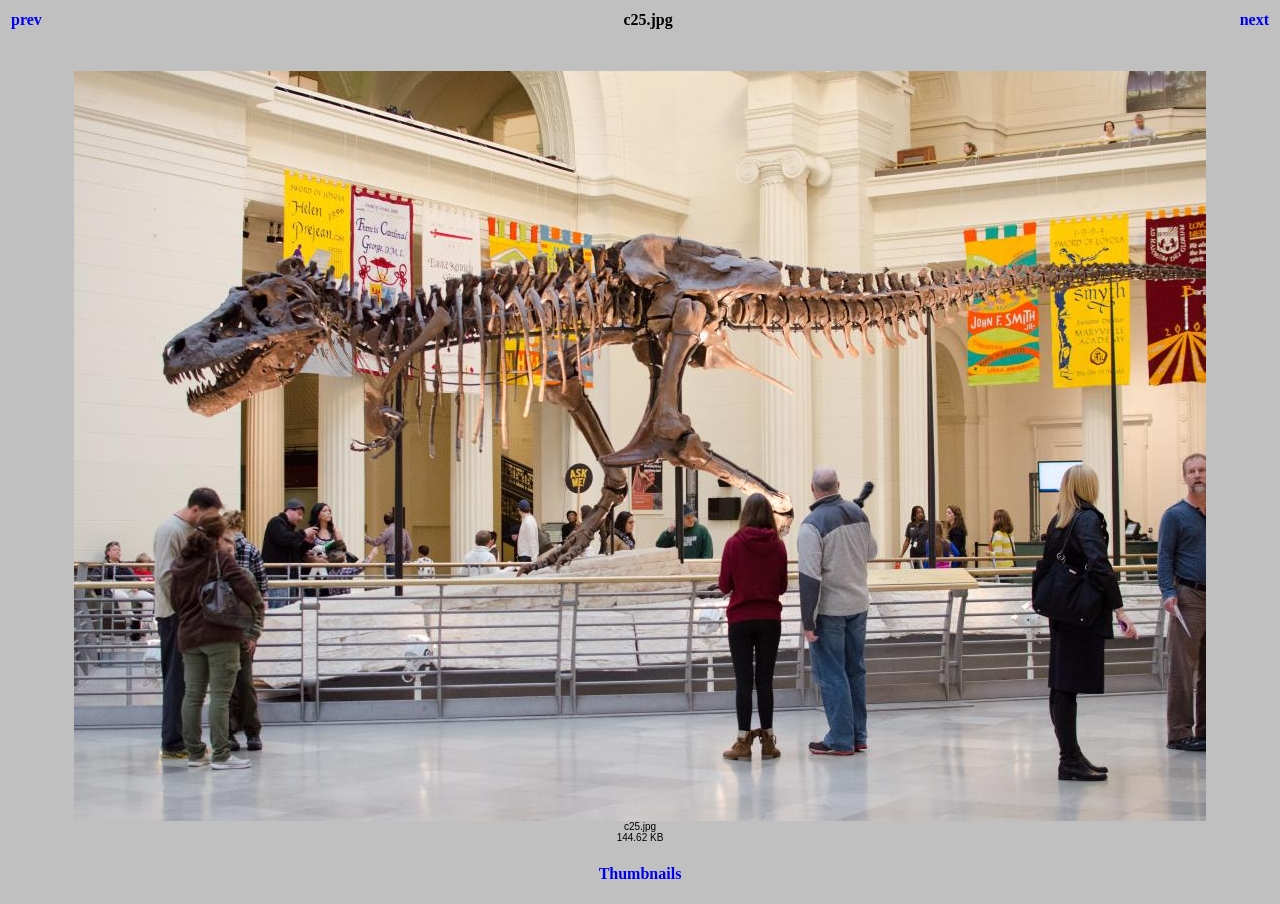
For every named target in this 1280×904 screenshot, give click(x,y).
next (1254, 19)
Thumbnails (640, 873)
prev (26, 19)
